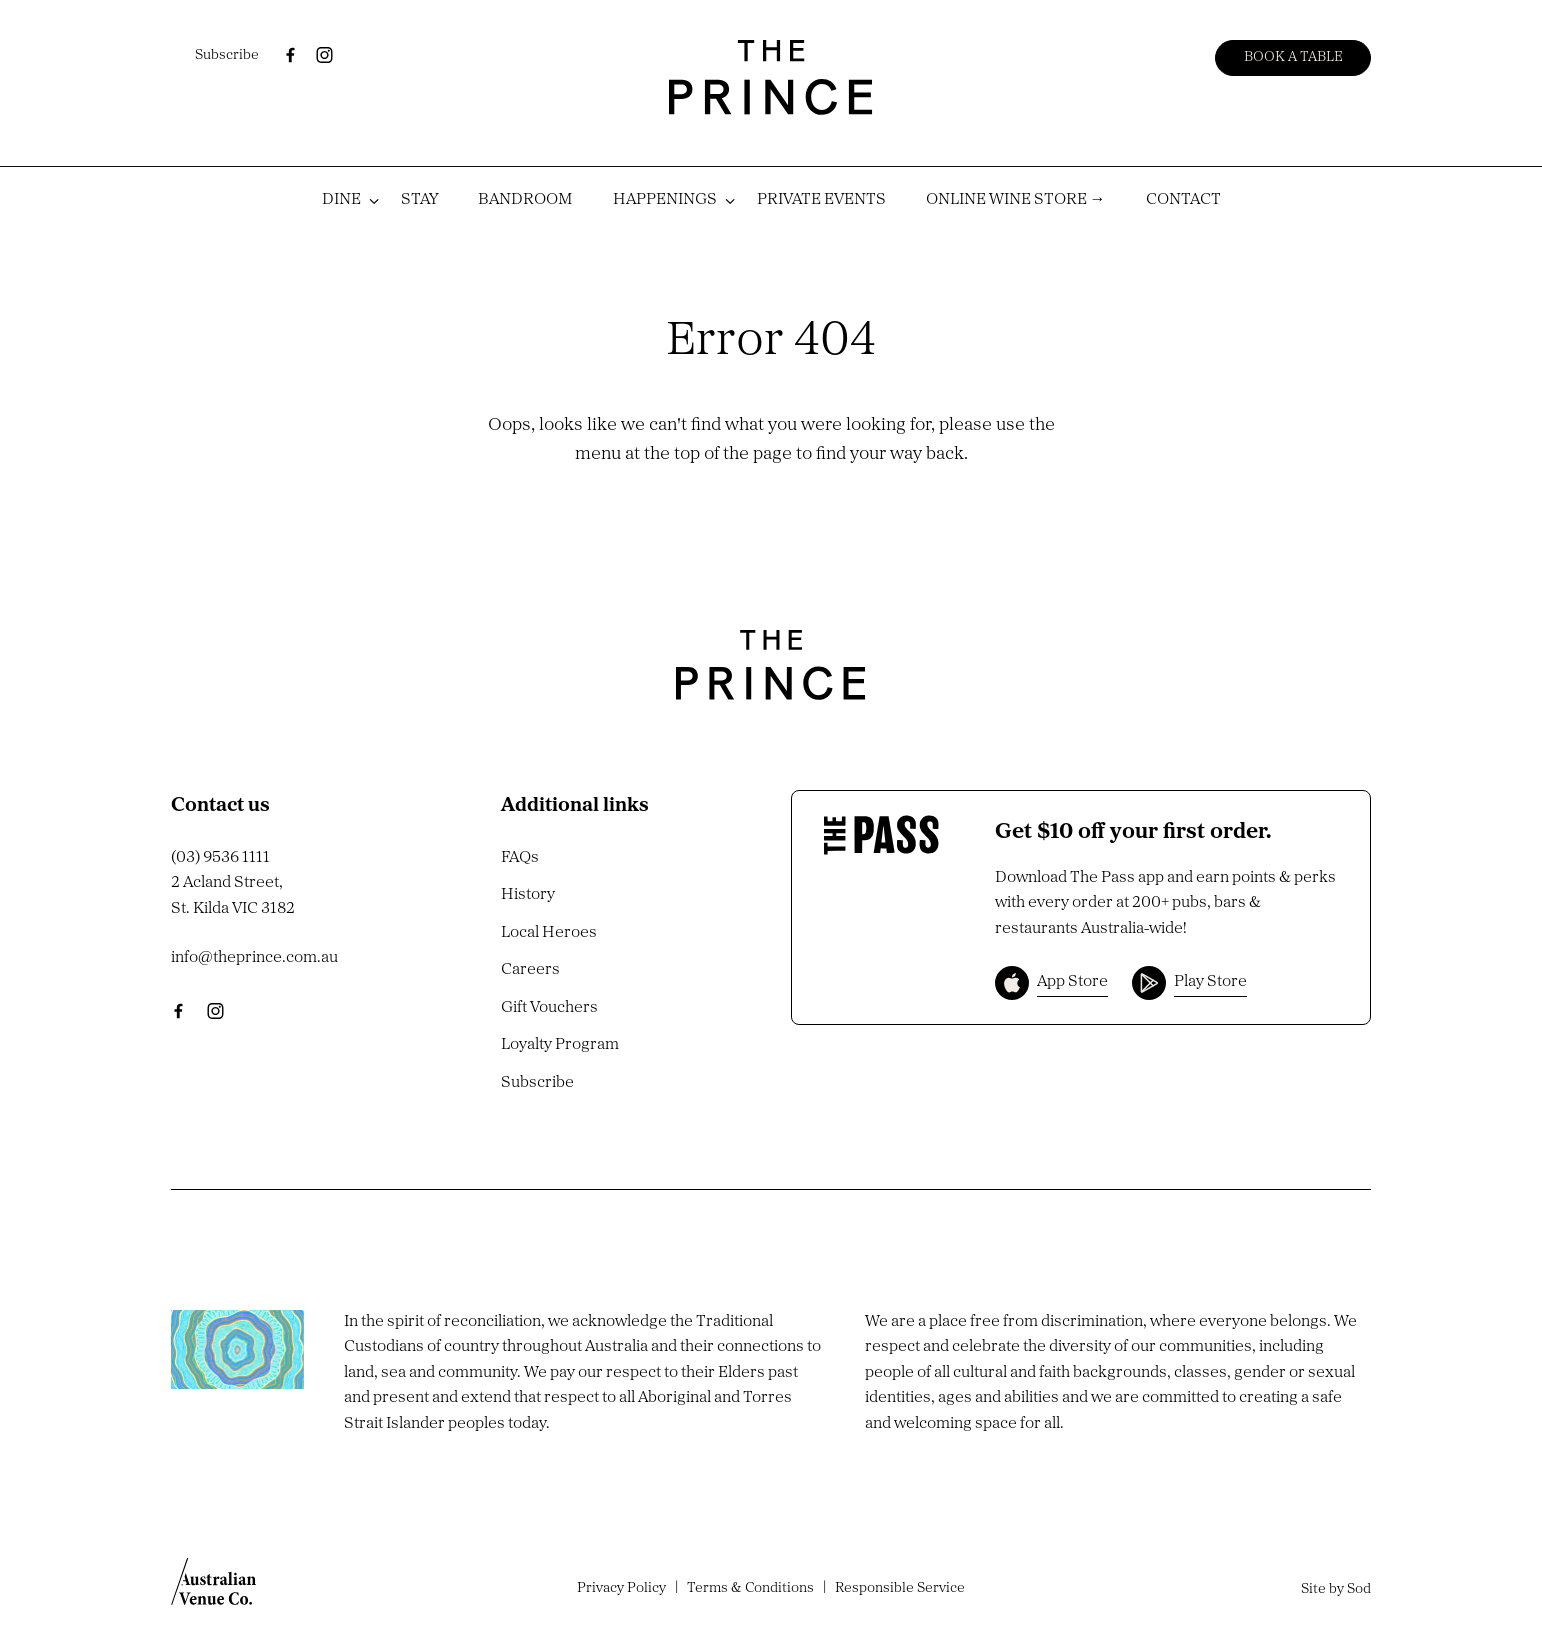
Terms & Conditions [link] (750, 1588)
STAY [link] (419, 200)
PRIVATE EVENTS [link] (821, 200)
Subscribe (227, 55)
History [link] (528, 895)
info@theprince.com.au (254, 958)
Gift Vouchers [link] (549, 1008)
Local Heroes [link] (549, 933)
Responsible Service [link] (900, 1588)
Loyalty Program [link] (560, 1045)
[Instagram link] (324, 55)
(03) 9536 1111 (220, 858)
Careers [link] (530, 970)
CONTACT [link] (1183, 200)
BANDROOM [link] (525, 200)
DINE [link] (341, 200)
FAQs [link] (520, 858)
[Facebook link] (290, 55)
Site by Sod (1336, 1589)
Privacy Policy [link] (621, 1588)
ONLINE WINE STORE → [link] (1016, 200)
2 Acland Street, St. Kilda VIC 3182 (233, 896)
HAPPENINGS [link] (665, 200)
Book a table (1293, 57)
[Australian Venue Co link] (213, 1588)
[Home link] (771, 77)
